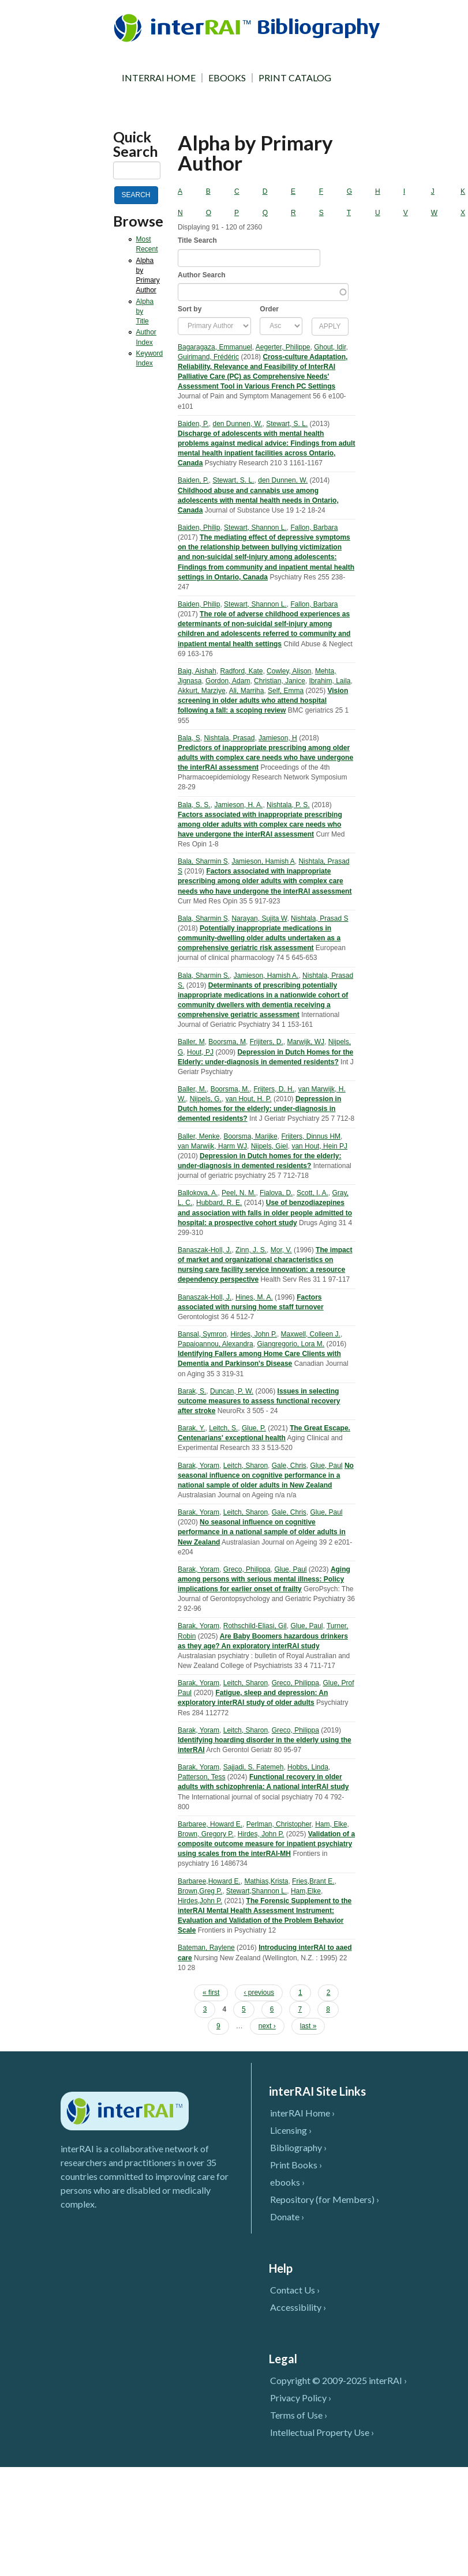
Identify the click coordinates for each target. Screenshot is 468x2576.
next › (267, 2026)
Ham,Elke (306, 1891)
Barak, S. (192, 1391)
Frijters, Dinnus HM (310, 1136)
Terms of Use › (298, 2414)
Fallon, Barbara (314, 528)
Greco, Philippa (247, 1569)
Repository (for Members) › (324, 2199)
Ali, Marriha (246, 691)
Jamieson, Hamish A (262, 861)
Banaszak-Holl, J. (204, 1250)
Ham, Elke (331, 1824)
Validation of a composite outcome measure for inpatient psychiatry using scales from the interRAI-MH (266, 1844)
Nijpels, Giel (269, 1146)
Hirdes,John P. (200, 1901)
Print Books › (296, 2164)
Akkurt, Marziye (202, 691)
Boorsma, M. (230, 1089)
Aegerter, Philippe (283, 347)
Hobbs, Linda (307, 1767)
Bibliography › (298, 2147)
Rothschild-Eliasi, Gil (255, 1626)
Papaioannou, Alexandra (215, 1344)
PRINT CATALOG (295, 77)
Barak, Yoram (198, 1466)
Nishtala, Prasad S (319, 918)
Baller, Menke (199, 1136)
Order (269, 309)
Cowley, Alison (289, 671)
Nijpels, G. (206, 1099)
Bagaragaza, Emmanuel (215, 347)
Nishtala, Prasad (229, 738)
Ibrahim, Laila (330, 681)
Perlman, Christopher (279, 1824)
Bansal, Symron (202, 1334)
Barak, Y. (191, 1428)
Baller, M (191, 1042)
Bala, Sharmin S (203, 861)
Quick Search (135, 144)
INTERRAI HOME (159, 77)
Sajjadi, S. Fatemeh (253, 1767)
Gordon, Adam (227, 681)
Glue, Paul (326, 1466)
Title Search (197, 240)
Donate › (287, 2216)
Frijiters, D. (266, 1042)
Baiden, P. (193, 424)
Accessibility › (298, 2307)
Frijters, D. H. (273, 1089)
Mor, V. (281, 1250)
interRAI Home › (302, 2112)
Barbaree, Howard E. (210, 1824)
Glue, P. (254, 1428)
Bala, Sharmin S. (204, 975)
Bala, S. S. (194, 805)
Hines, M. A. (254, 1297)
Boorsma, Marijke (250, 1136)
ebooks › (287, 2181)
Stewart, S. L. (287, 424)
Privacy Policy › (300, 2397)
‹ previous (259, 1993)
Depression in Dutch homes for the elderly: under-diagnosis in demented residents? (259, 1109)
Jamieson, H (278, 738)
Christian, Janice (279, 681)
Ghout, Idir (330, 347)
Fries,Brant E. (313, 1881)
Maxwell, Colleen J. (310, 1334)
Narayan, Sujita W (259, 918)
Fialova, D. (276, 1193)
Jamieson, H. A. (238, 805)
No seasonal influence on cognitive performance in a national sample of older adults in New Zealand (266, 1475)
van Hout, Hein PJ (319, 1146)
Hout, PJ (200, 1052)
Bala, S (189, 738)
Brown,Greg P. (200, 1891)
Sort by (189, 309)
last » (308, 2026)
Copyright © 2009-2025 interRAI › (338, 2380)
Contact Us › (295, 2289)
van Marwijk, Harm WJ (212, 1146)
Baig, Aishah (197, 671)
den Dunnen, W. (238, 424)
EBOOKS (227, 77)
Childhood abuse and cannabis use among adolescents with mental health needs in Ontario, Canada (258, 500)
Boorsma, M (227, 1042)
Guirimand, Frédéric (208, 357)
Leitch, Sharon (245, 1466)
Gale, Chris (289, 1466)
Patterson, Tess (202, 1777)
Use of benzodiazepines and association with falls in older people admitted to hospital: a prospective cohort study (265, 1212)
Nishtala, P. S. (288, 805)
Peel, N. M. (239, 1193)
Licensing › (291, 2130)
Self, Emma (286, 691)
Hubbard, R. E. (219, 1203)
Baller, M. (192, 1089)
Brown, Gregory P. (206, 1834)
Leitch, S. (223, 1428)
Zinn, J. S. (251, 1250)
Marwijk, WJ (305, 1042)
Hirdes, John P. (253, 1334)
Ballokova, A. (198, 1193)
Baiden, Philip (199, 528)
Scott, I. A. (312, 1193)
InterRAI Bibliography (249, 27)
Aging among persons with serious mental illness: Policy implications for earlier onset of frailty (264, 1579)
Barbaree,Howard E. (209, 1881)
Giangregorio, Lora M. (290, 1344)
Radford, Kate (241, 671)
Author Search (202, 275)
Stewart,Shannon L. (256, 1891)
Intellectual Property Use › (322, 2432)
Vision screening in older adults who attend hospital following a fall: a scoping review (263, 700)
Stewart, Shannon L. (255, 528)
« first (211, 1993)
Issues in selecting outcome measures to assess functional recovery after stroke (259, 1401)
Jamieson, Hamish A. (266, 975)
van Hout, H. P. (249, 1099)
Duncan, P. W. (231, 1391)
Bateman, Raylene (206, 1948)
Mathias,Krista (266, 1881)
